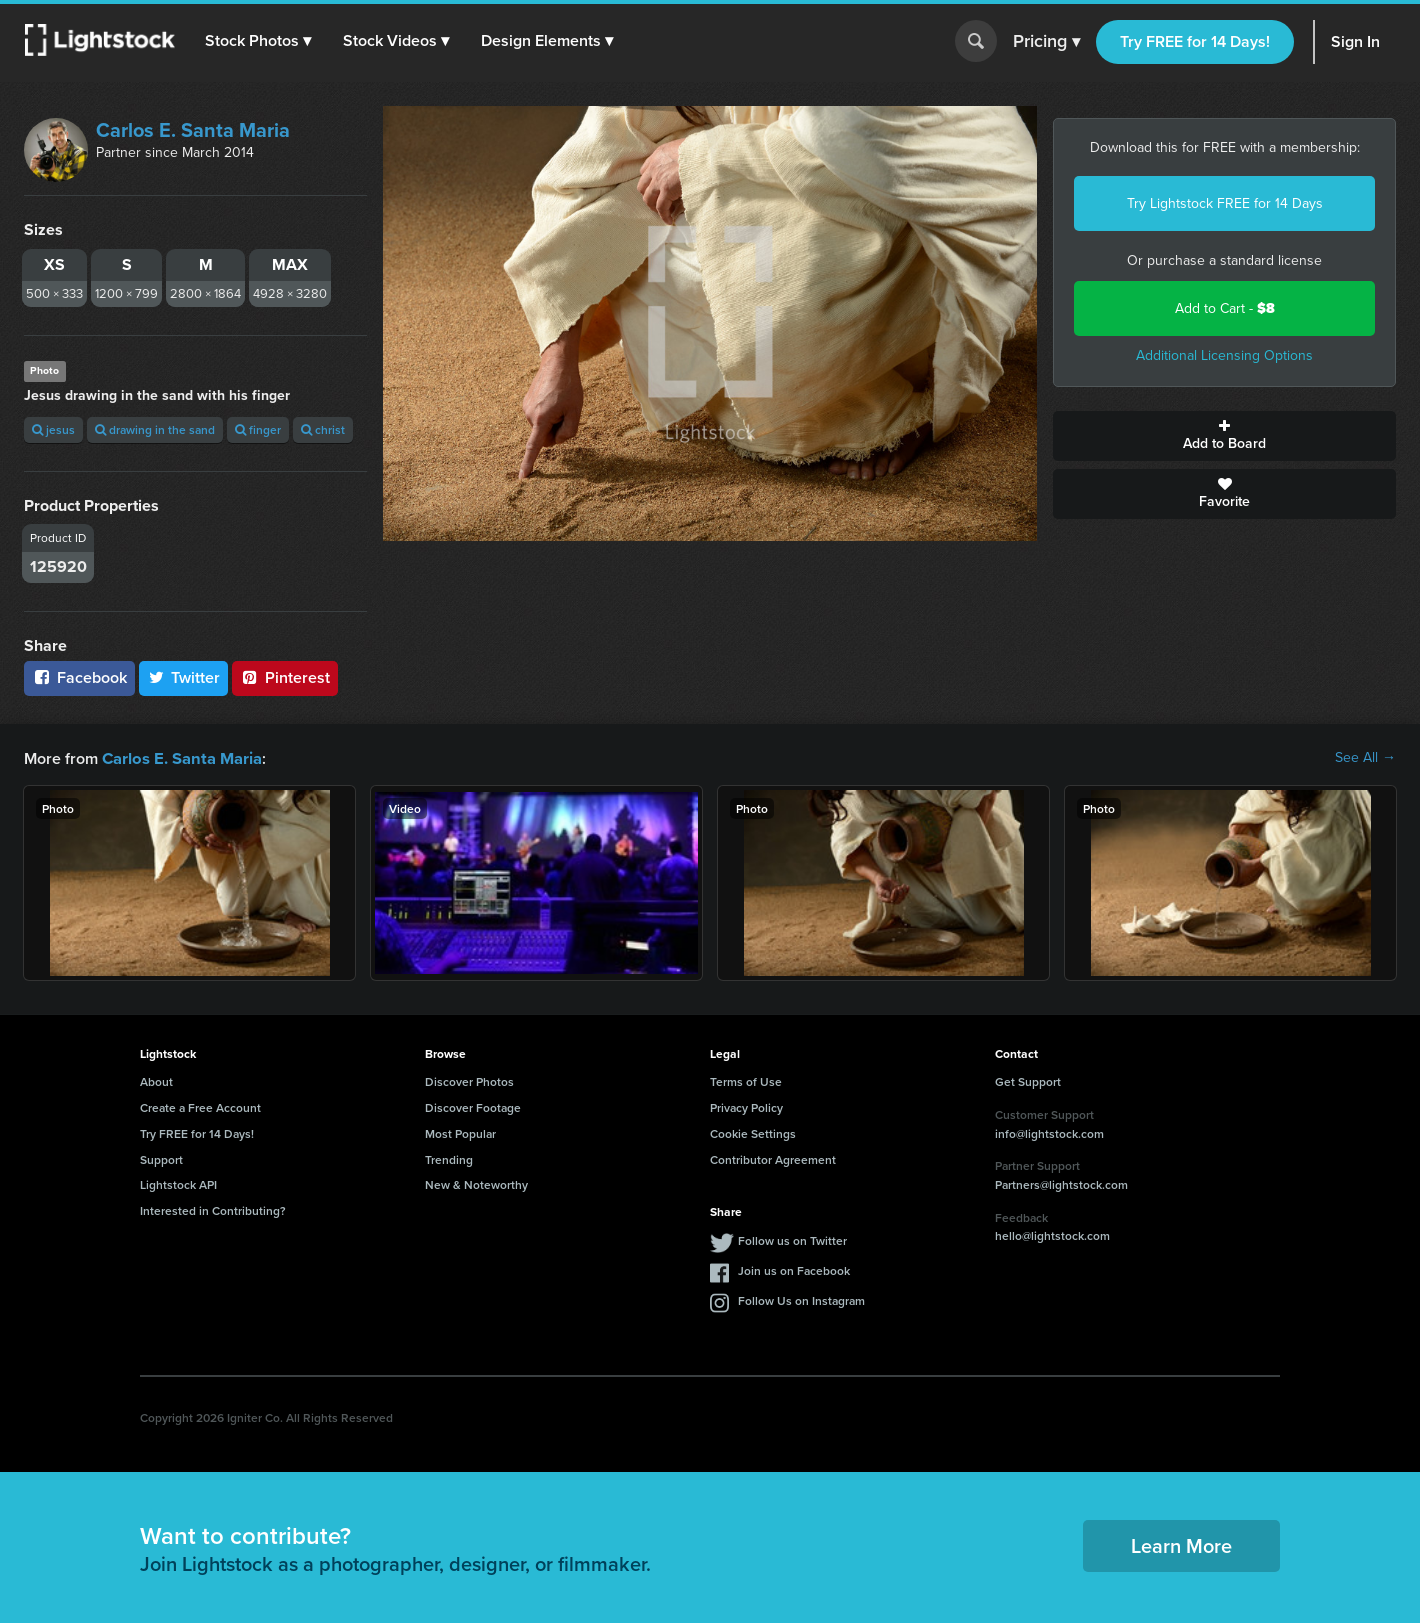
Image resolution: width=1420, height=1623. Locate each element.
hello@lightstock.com (1052, 1234)
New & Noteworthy (476, 1183)
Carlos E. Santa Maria (193, 130)
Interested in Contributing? (213, 1209)
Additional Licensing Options (1224, 355)
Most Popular (460, 1132)
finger (258, 429)
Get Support (1028, 1080)
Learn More (1181, 1544)
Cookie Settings (753, 1132)
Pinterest (285, 677)
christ (323, 429)
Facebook (79, 677)
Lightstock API (178, 1183)
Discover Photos (469, 1080)
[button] (259, 41)
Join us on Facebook (794, 1269)
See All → (1365, 758)
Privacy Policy (746, 1106)
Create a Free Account (200, 1106)
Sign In (1355, 41)
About (156, 1080)
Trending (449, 1158)
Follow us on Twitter (792, 1239)
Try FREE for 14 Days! (1195, 41)
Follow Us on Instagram (801, 1299)
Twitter (184, 677)
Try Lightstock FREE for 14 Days (1225, 203)
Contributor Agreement (773, 1158)
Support (161, 1158)
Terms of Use (746, 1080)
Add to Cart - (1225, 308)
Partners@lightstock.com (1061, 1183)
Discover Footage (473, 1106)
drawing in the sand (155, 429)
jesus (53, 429)
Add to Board (1224, 436)
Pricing (1046, 42)
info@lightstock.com (1049, 1132)
